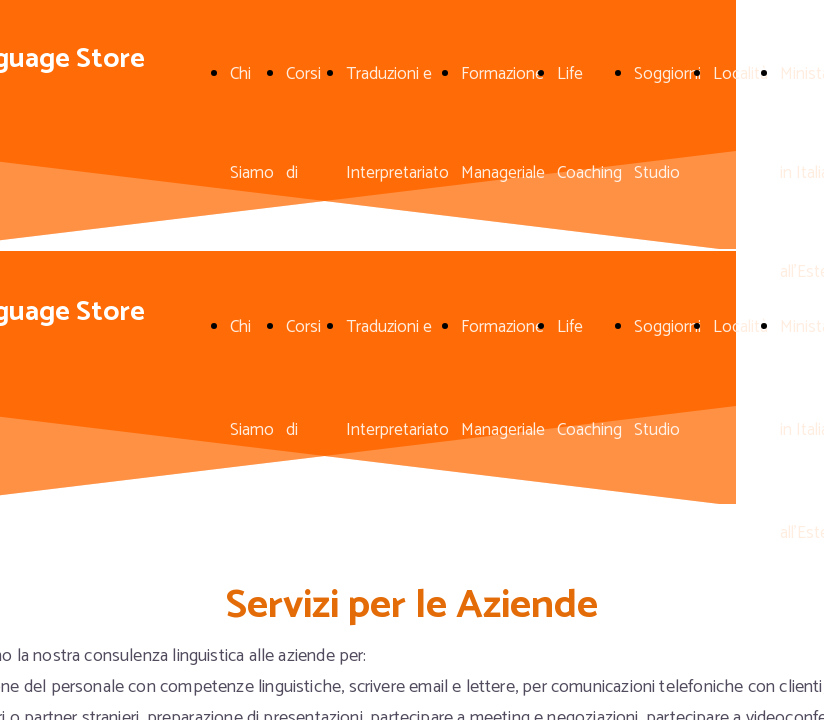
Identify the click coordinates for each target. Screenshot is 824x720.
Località (740, 74)
